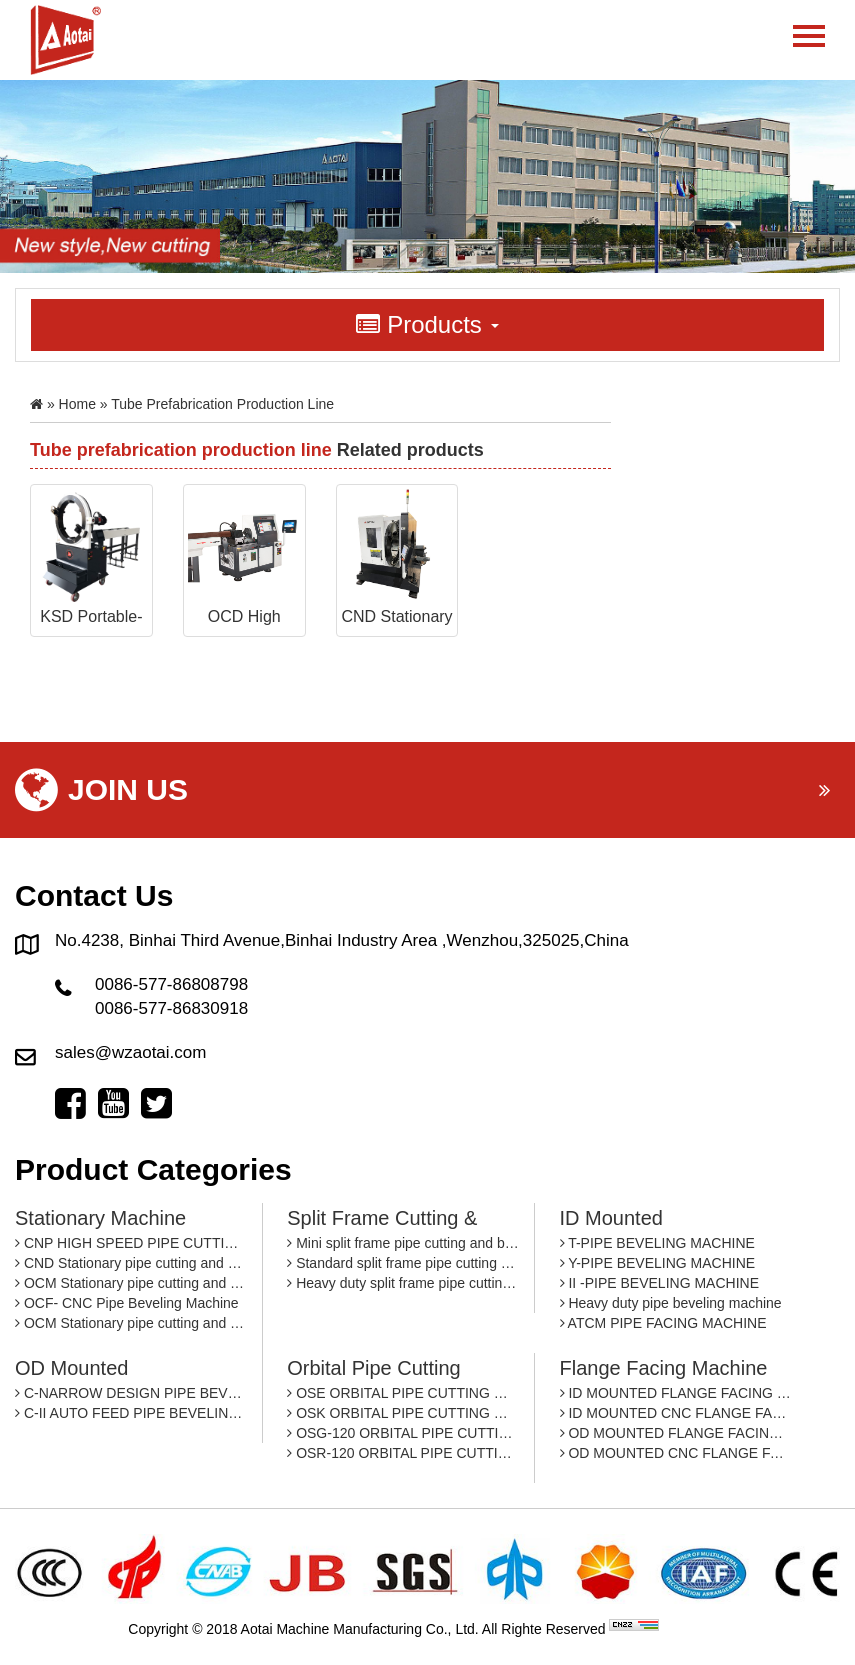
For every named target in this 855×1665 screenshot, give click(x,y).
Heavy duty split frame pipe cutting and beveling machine (403, 1283)
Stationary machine (100, 1218)
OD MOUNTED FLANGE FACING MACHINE (676, 1433)
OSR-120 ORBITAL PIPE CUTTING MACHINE (403, 1453)
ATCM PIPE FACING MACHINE (663, 1323)
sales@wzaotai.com (130, 1052)
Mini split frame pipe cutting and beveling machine (403, 1243)
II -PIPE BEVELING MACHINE (660, 1283)
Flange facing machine (664, 1368)
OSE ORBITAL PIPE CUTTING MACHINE (403, 1393)
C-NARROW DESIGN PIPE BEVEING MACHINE (131, 1393)
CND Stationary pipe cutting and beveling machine (131, 1263)
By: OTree (694, 1629)
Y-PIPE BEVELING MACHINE (658, 1263)
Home (77, 404)
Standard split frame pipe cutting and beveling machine (403, 1263)
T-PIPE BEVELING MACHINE (657, 1243)
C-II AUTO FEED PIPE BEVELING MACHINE (131, 1413)
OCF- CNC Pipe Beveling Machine (127, 1303)
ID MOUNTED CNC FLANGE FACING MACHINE (676, 1413)
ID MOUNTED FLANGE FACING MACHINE (676, 1393)
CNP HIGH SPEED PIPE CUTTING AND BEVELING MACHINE (131, 1243)
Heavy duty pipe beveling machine (671, 1303)
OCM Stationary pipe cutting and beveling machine (131, 1283)
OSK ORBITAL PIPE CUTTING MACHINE (403, 1413)
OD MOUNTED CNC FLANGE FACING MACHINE (676, 1453)
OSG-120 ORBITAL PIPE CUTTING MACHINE (403, 1433)
